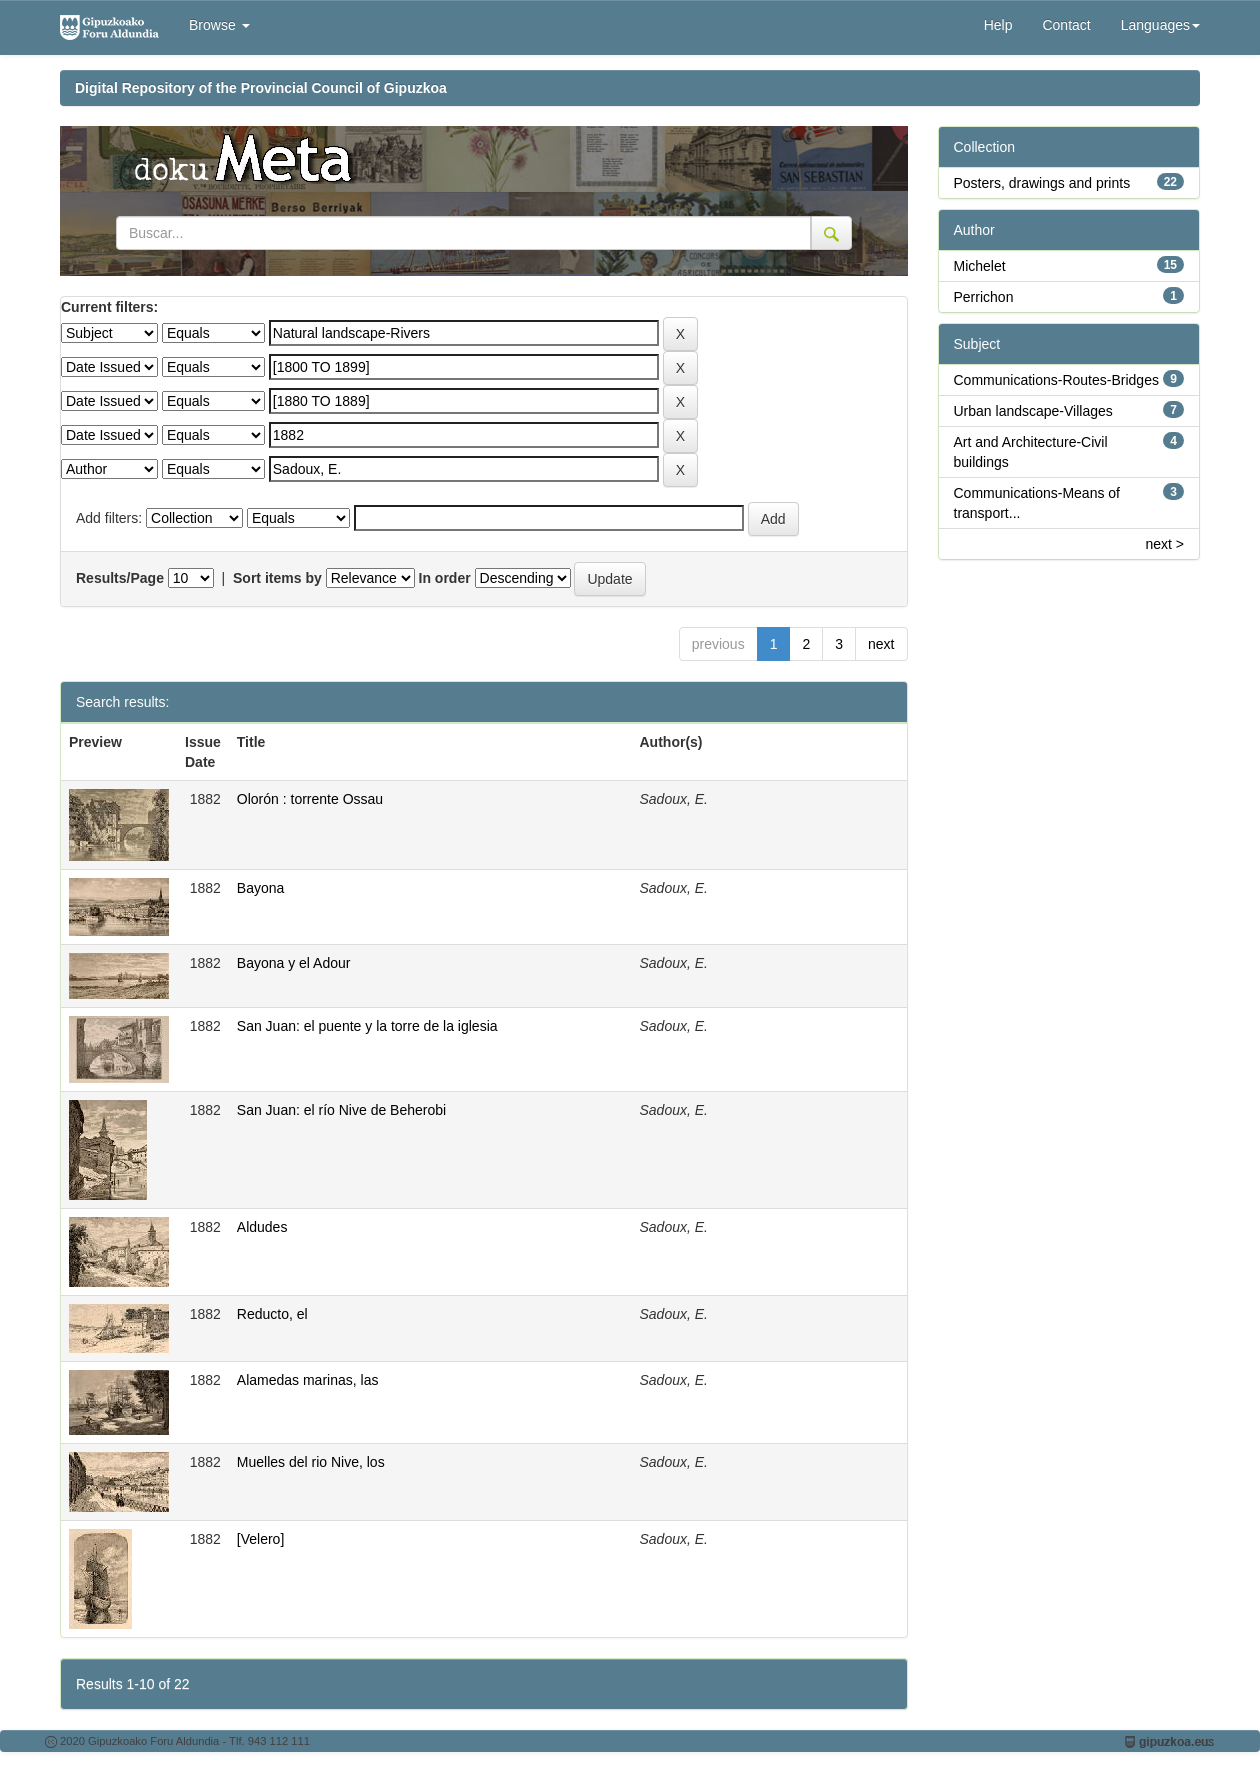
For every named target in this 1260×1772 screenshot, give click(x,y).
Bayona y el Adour (294, 963)
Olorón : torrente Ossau (310, 799)
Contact (1066, 25)
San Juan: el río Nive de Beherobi (341, 1110)
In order (445, 578)
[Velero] (260, 1539)
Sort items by (277, 578)
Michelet (980, 266)
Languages (1160, 25)
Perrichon (984, 297)
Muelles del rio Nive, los (311, 1462)
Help (998, 25)
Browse (219, 25)
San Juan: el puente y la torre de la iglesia (367, 1026)
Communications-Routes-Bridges (1056, 380)
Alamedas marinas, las (308, 1380)
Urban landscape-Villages (1033, 411)
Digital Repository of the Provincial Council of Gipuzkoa (261, 88)
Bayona (260, 888)
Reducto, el (272, 1314)
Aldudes (262, 1227)
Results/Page (120, 578)
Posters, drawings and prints (1042, 183)
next (881, 644)
